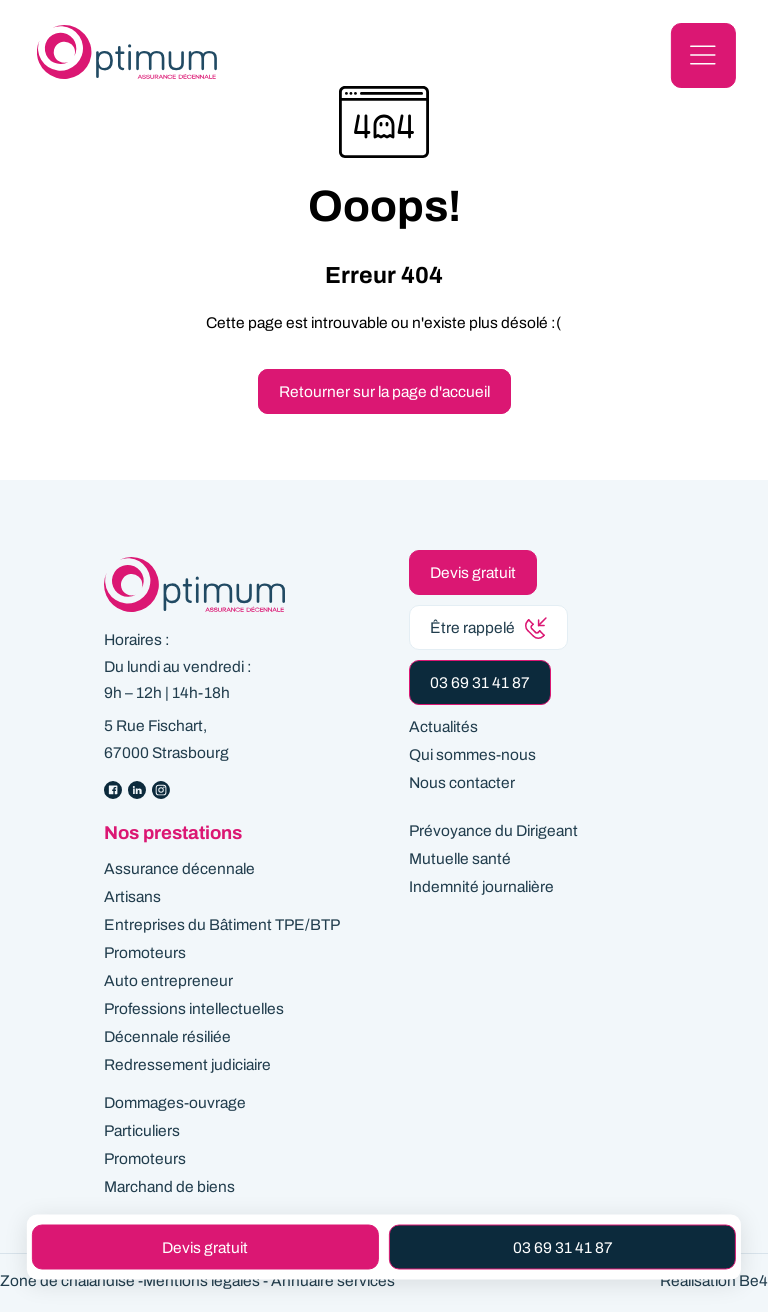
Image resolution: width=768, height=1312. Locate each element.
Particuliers (142, 1130)
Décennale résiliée (167, 1036)
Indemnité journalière (481, 886)
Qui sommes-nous (472, 754)
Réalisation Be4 (714, 1280)
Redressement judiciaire (187, 1064)
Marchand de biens (169, 1186)
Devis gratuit (473, 572)
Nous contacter (462, 782)
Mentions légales (201, 1280)
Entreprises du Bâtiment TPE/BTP (222, 924)
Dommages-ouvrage (175, 1102)
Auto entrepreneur (168, 980)
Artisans (132, 896)
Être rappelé (488, 627)
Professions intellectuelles (194, 1008)
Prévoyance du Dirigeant (493, 830)
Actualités (443, 726)
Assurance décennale (179, 868)
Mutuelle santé (460, 858)
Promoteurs (145, 952)
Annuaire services (333, 1280)
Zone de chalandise (67, 1280)
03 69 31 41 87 (480, 682)
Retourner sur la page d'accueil (384, 391)
